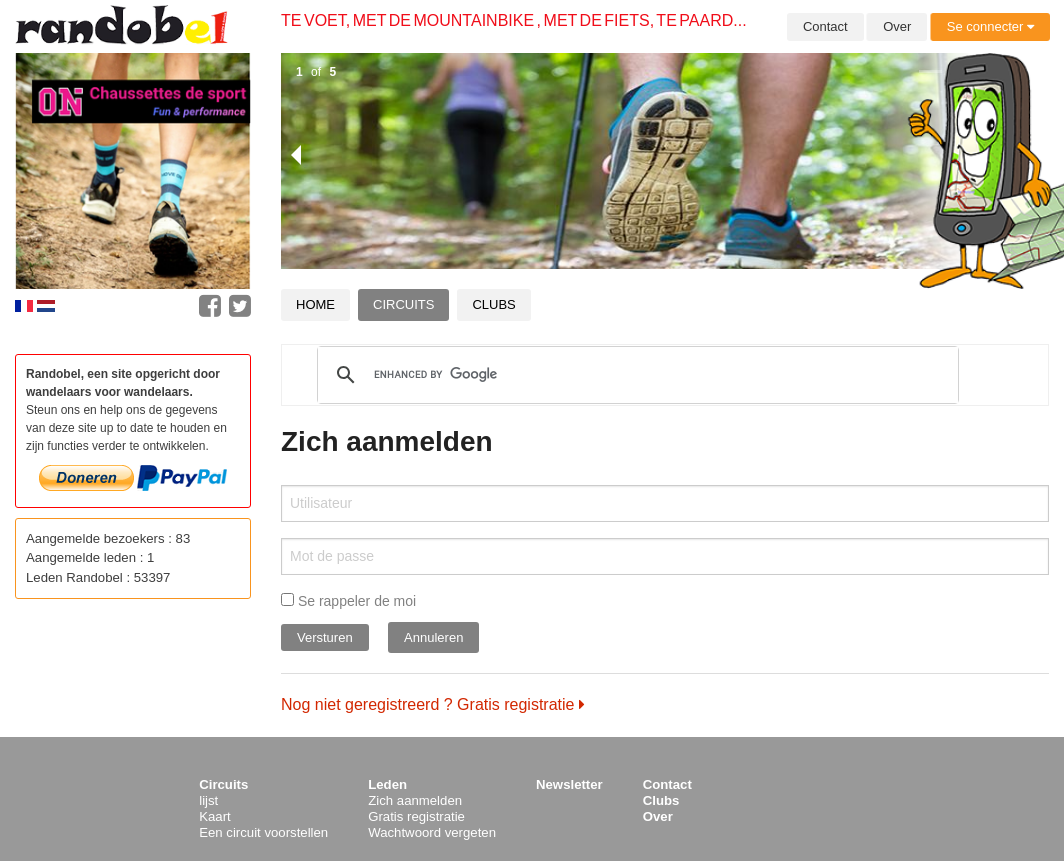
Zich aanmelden (415, 800)
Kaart (215, 816)
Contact (825, 26)
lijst (208, 800)
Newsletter (569, 784)
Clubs (493, 304)
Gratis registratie (416, 816)
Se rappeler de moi (348, 601)
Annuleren (433, 637)
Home (315, 304)
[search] (635, 375)
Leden (387, 784)
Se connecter (990, 26)
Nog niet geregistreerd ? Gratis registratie (433, 704)
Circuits (403, 304)
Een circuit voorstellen (263, 832)
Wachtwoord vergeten (432, 832)
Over (897, 26)
